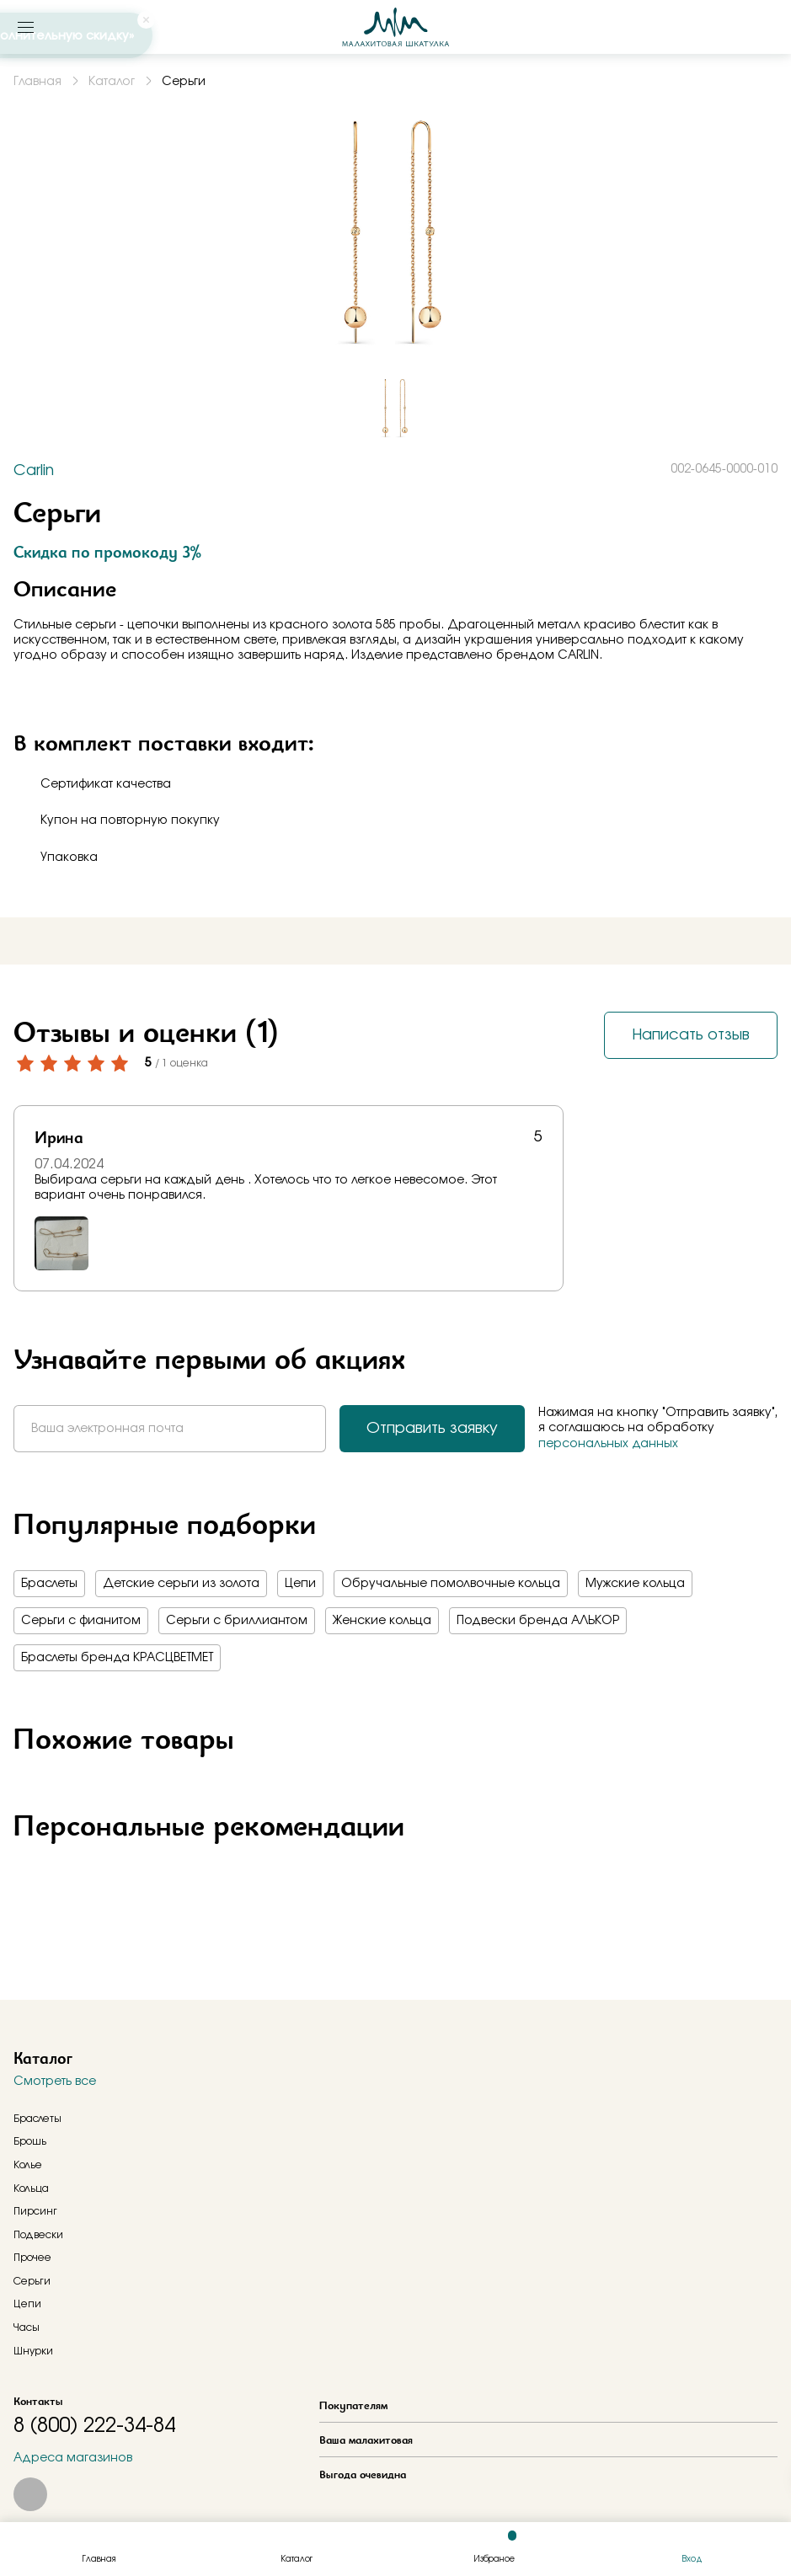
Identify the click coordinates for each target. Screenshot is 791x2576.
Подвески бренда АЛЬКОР (538, 1621)
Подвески (38, 2235)
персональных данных (608, 1444)
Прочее (32, 2258)
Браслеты (49, 1584)
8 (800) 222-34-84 (94, 2426)
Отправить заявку (432, 1428)
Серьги (32, 2281)
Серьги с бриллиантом (236, 1621)
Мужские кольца (635, 1584)
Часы (26, 2327)
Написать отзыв (691, 1035)
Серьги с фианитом (81, 1621)
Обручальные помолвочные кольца (450, 1584)
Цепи (300, 1584)
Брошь (29, 2141)
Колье (27, 2165)
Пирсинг (35, 2211)
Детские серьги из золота (181, 1584)
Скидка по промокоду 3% (107, 552)
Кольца (31, 2188)
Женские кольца (382, 1621)
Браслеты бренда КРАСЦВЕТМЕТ (117, 1658)
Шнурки (33, 2351)
